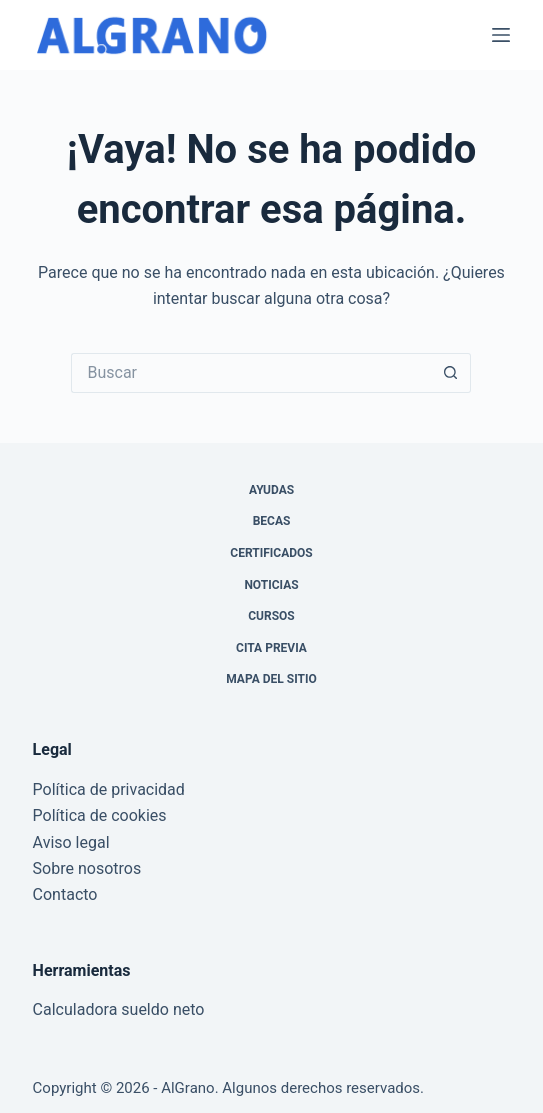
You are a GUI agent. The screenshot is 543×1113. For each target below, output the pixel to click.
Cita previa (271, 648)
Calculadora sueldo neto (119, 1009)
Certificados (271, 553)
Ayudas (271, 490)
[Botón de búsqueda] (451, 373)
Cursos (271, 616)
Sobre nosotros (87, 868)
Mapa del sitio (271, 679)
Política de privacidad (109, 789)
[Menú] (501, 35)
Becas (272, 521)
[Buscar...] (251, 373)
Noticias (271, 585)
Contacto (65, 894)
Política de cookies (100, 815)
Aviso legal (71, 842)
